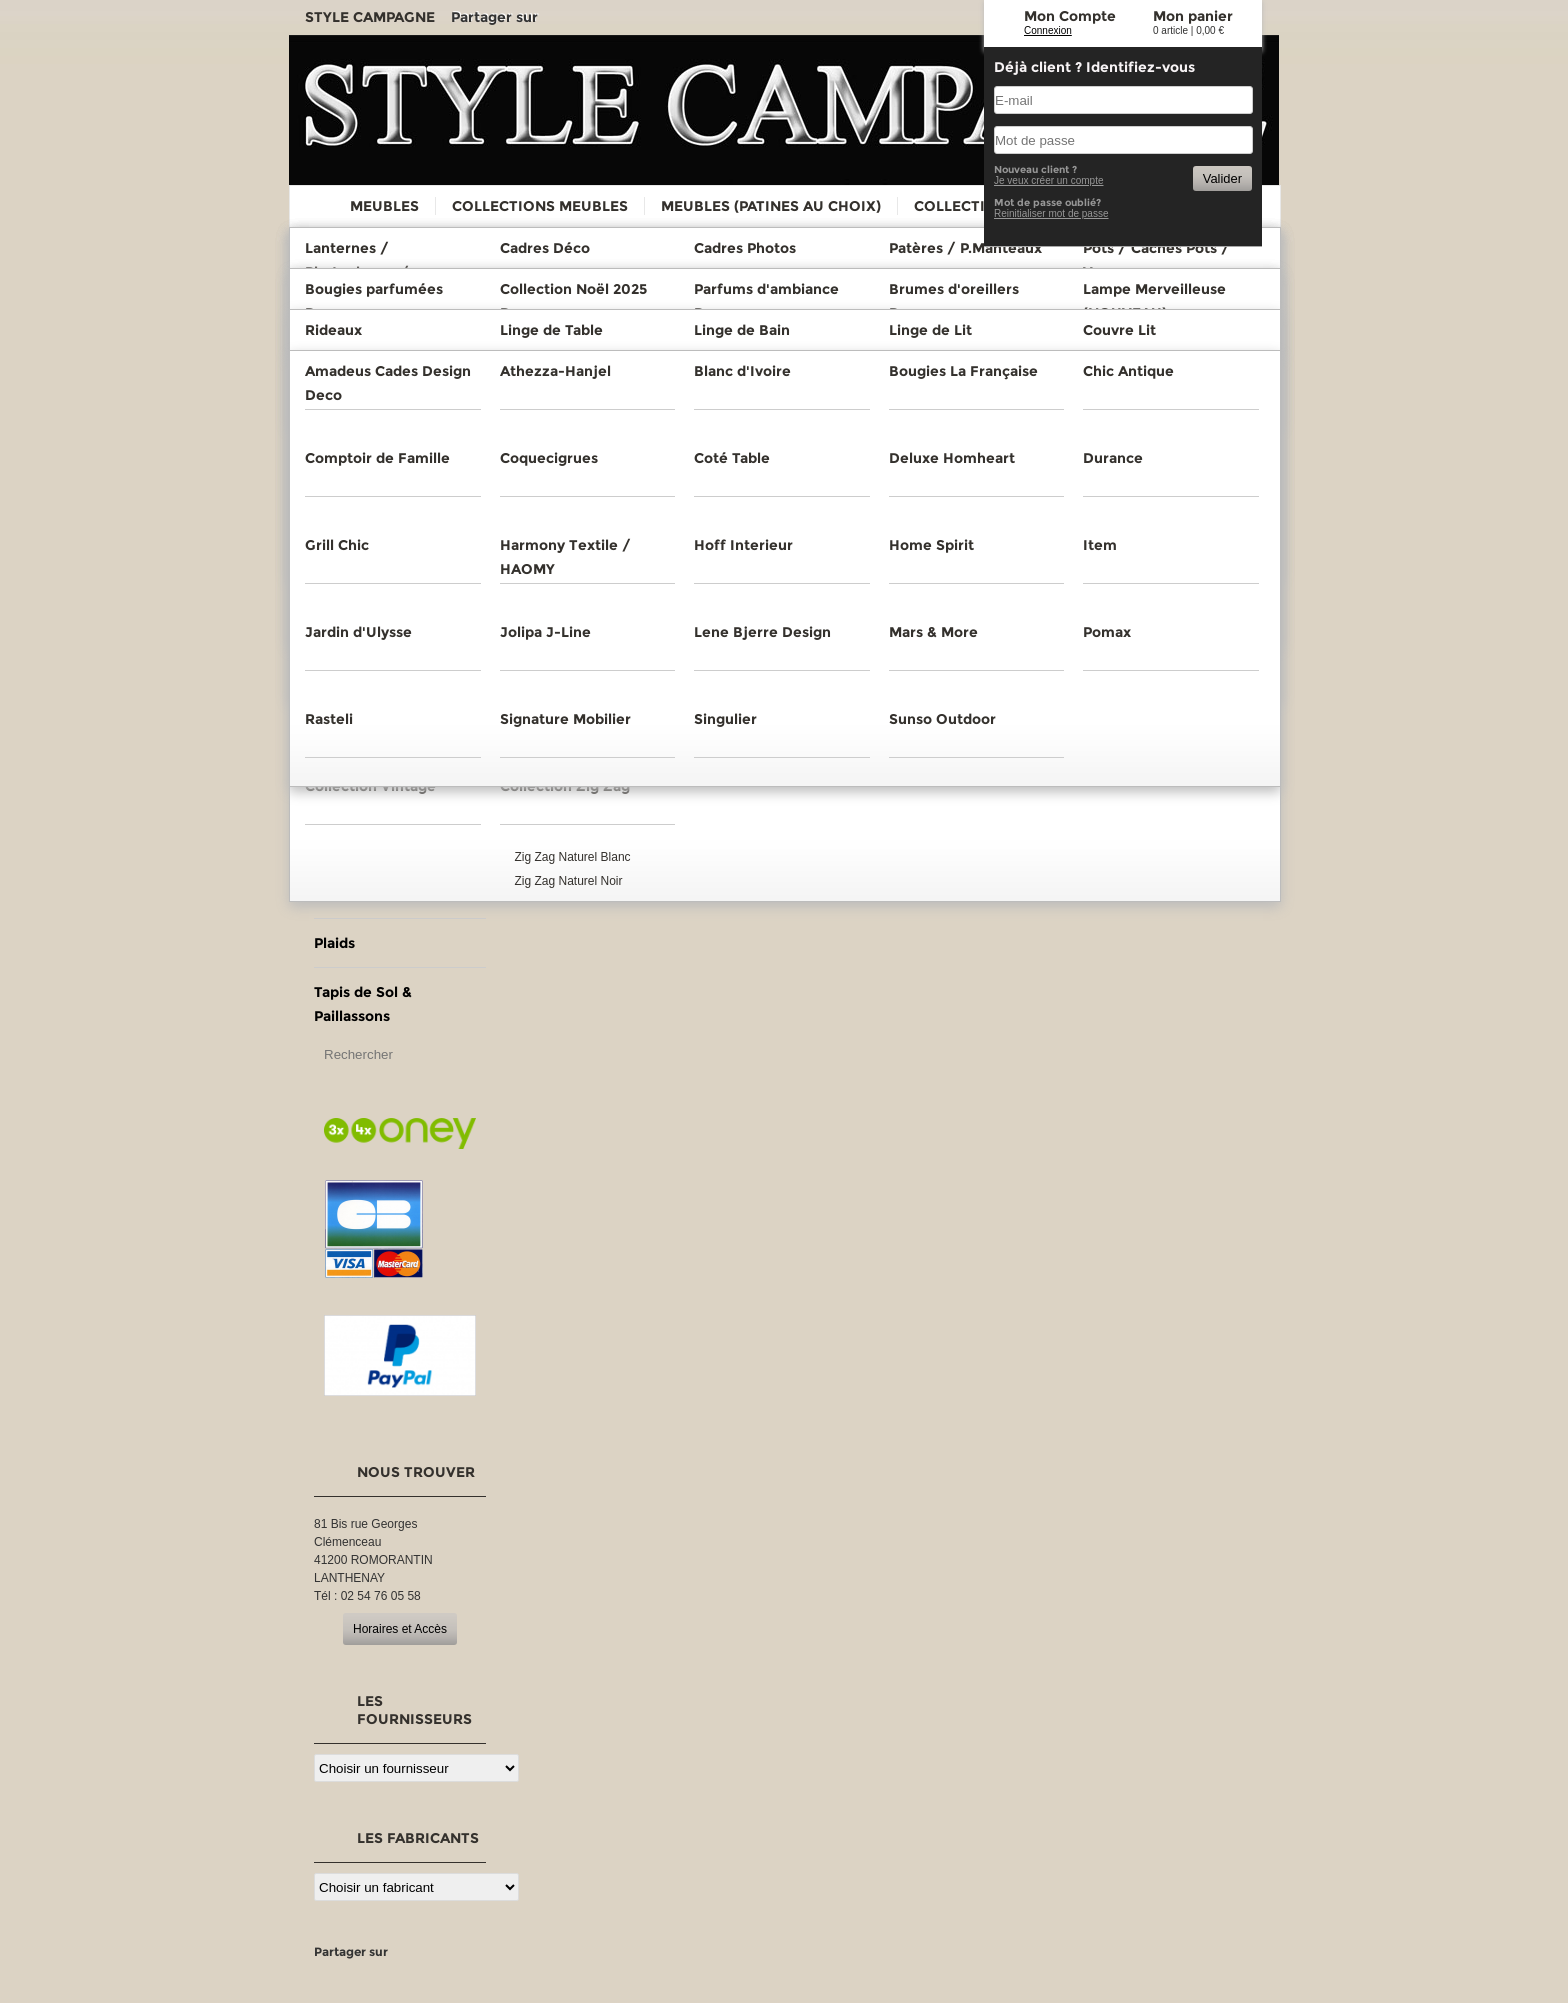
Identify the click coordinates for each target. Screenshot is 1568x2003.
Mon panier (1193, 16)
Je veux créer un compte (1049, 180)
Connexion (1048, 30)
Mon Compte (1070, 16)
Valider (1222, 178)
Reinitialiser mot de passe (1051, 213)
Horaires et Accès (400, 1629)
